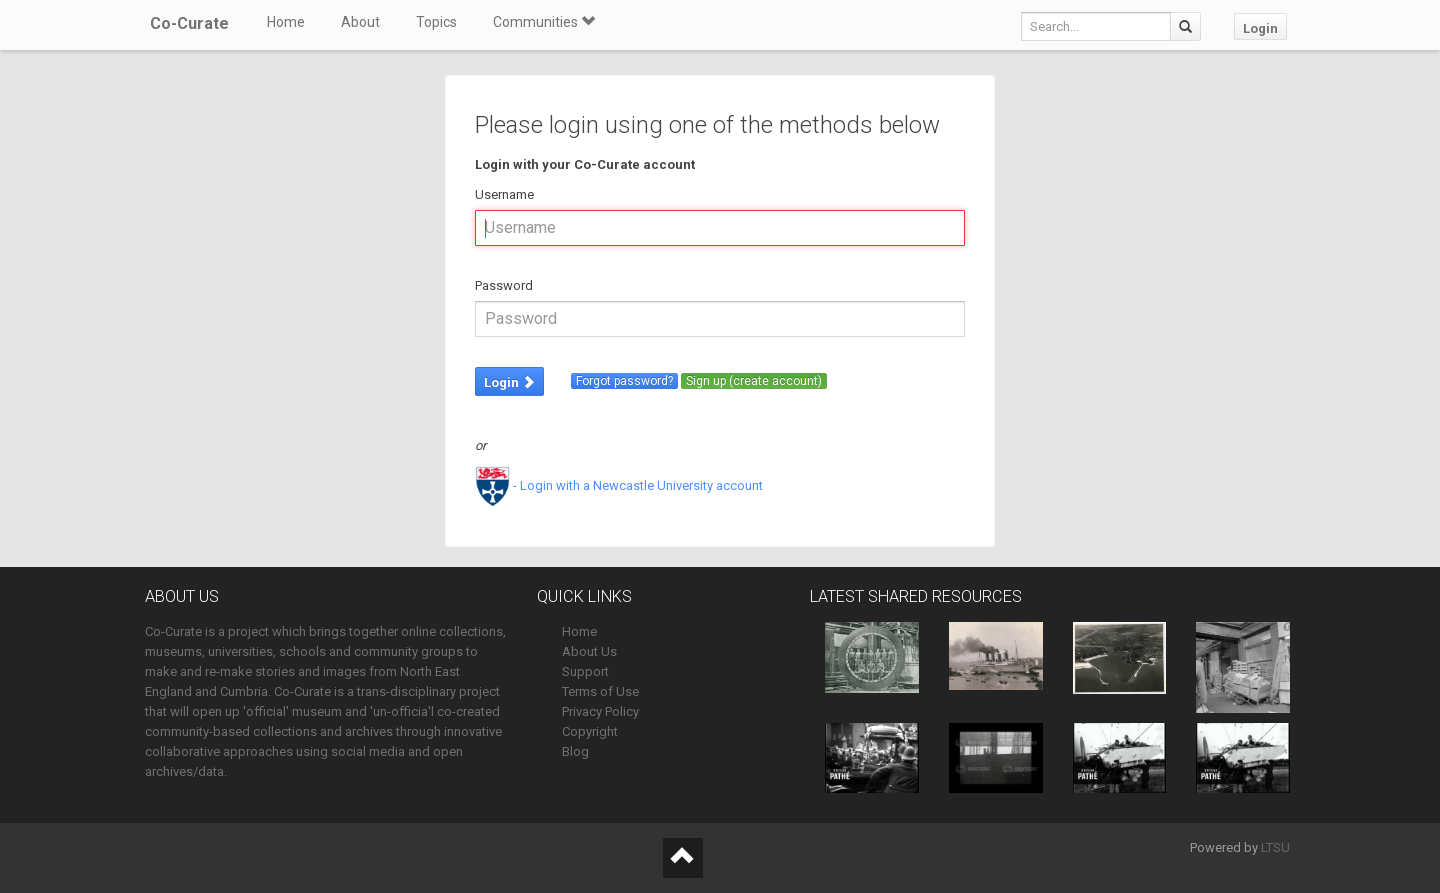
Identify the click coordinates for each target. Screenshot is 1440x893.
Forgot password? (624, 381)
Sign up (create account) (754, 381)
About (360, 22)
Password (504, 285)
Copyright (590, 731)
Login (1260, 28)
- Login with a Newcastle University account (619, 485)
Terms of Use (600, 691)
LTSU (1275, 847)
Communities (544, 22)
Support (585, 671)
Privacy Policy (600, 711)
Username (504, 194)
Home (286, 22)
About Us (589, 651)
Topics (436, 22)
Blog (575, 751)
